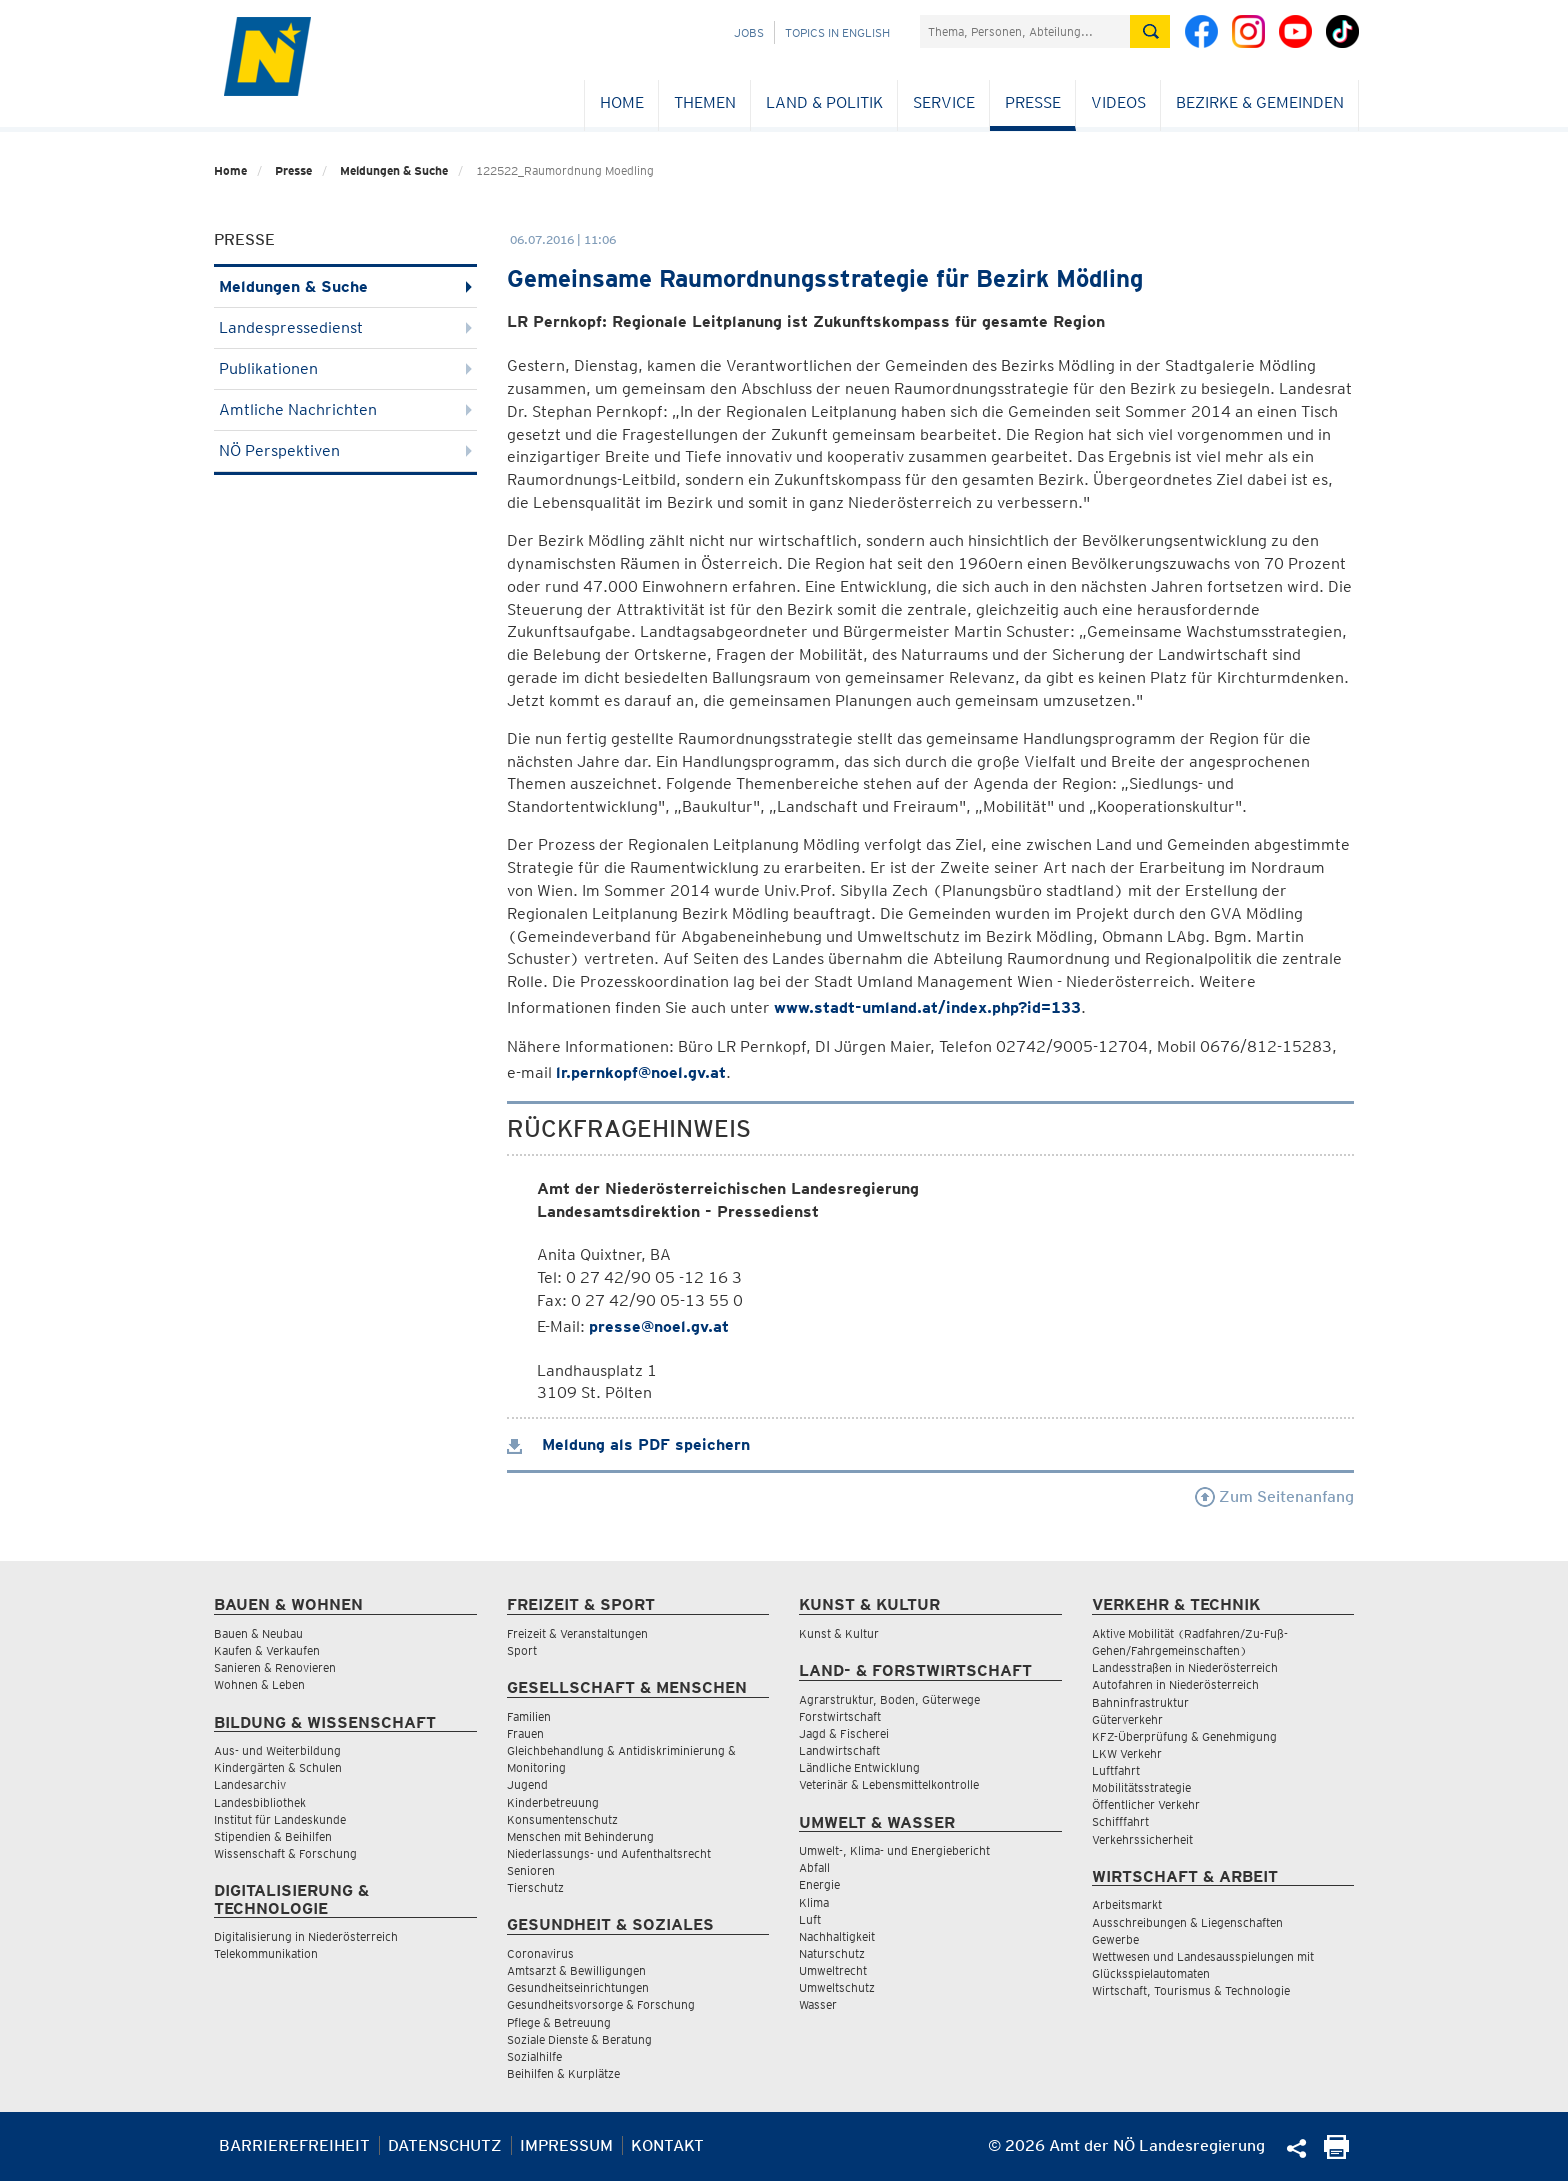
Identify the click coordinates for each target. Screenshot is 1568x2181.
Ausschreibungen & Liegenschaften (1187, 1922)
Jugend (527, 1784)
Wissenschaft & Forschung (285, 1853)
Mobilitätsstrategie (1141, 1787)
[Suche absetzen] (1150, 31)
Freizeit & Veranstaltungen (577, 1633)
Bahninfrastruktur (1140, 1702)
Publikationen (345, 368)
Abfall (814, 1867)
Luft (810, 1919)
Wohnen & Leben (259, 1684)
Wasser (818, 2004)
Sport (522, 1650)
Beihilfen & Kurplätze (563, 2073)
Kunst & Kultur (839, 1633)
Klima (814, 1902)
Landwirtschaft (839, 1750)
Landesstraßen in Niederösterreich (1185, 1667)
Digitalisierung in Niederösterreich (306, 1936)
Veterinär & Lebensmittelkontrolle (889, 1784)
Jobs (749, 32)
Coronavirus (540, 1953)
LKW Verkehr (1127, 1753)
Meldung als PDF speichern (628, 1444)
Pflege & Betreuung (559, 2022)
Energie (819, 1884)
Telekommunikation (266, 1953)
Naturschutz (832, 1953)
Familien (529, 1716)
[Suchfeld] (1025, 31)
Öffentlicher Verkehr (1146, 1804)
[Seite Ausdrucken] (1336, 2153)
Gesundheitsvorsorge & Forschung (601, 2004)
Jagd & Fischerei (844, 1733)
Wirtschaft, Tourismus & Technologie (1191, 1990)
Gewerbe (1115, 1939)
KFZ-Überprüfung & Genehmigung (1184, 1736)
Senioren (531, 1870)
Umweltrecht (833, 1970)
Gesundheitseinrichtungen (578, 1987)
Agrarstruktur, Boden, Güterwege (889, 1699)
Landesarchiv (250, 1784)
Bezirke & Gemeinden (1260, 102)
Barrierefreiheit (294, 2145)
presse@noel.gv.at (659, 1326)
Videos (1118, 102)
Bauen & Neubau (258, 1633)
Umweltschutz (837, 1987)
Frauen (525, 1733)
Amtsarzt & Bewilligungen (576, 1970)
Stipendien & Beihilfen (273, 1836)
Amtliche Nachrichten (345, 409)
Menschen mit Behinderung (580, 1836)
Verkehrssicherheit (1142, 1839)
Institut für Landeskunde (280, 1819)
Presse (1033, 102)
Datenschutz (445, 2145)
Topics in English (837, 32)
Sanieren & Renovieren (275, 1667)
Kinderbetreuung (553, 1802)
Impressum (566, 2145)
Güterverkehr (1127, 1719)
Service (944, 102)
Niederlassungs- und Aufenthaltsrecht (609, 1853)
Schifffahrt (1120, 1821)
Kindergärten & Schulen (278, 1767)
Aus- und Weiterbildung (277, 1750)
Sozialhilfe (534, 2056)
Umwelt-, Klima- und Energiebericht (894, 1850)
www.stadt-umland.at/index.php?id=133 (927, 1007)
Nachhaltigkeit (837, 1936)
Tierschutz (535, 1887)
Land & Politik (824, 102)
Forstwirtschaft (840, 1716)
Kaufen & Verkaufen (267, 1650)
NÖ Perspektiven (345, 450)
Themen (705, 102)
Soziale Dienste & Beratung (579, 2039)
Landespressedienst (345, 327)
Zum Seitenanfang (1274, 1496)
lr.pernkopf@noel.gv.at (641, 1072)
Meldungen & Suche (394, 170)
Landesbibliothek (260, 1802)
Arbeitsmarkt (1127, 1904)
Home (622, 102)
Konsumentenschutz (562, 1819)
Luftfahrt (1116, 1770)
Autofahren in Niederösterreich (1175, 1684)
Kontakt (667, 2145)
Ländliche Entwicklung (859, 1767)
